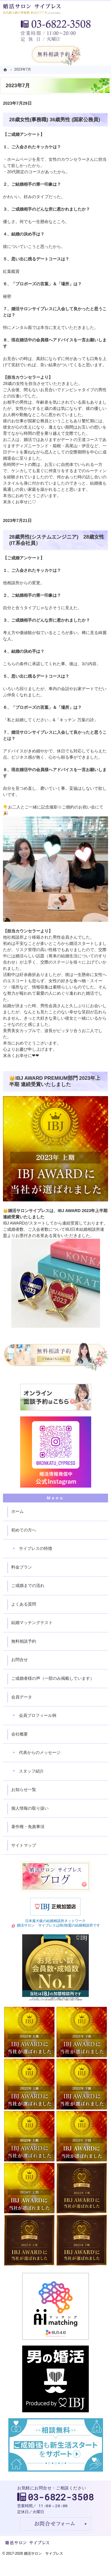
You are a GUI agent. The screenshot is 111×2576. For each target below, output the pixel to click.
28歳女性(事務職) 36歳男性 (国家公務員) (54, 119)
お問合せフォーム (55, 2523)
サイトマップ (23, 1845)
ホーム (17, 1511)
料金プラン (21, 1567)
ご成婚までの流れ (27, 1585)
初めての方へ (23, 1530)
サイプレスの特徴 (35, 1548)
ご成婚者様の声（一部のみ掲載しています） (52, 1678)
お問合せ (19, 1659)
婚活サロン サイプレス (43, 2553)
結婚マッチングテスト (32, 1622)
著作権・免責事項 (27, 1826)
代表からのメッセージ (39, 1752)
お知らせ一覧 (23, 1789)
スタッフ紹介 (31, 1771)
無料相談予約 (23, 1641)
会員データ (21, 1697)
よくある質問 (23, 1604)
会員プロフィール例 (37, 1715)
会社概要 (19, 1734)
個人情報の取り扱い (30, 1808)
